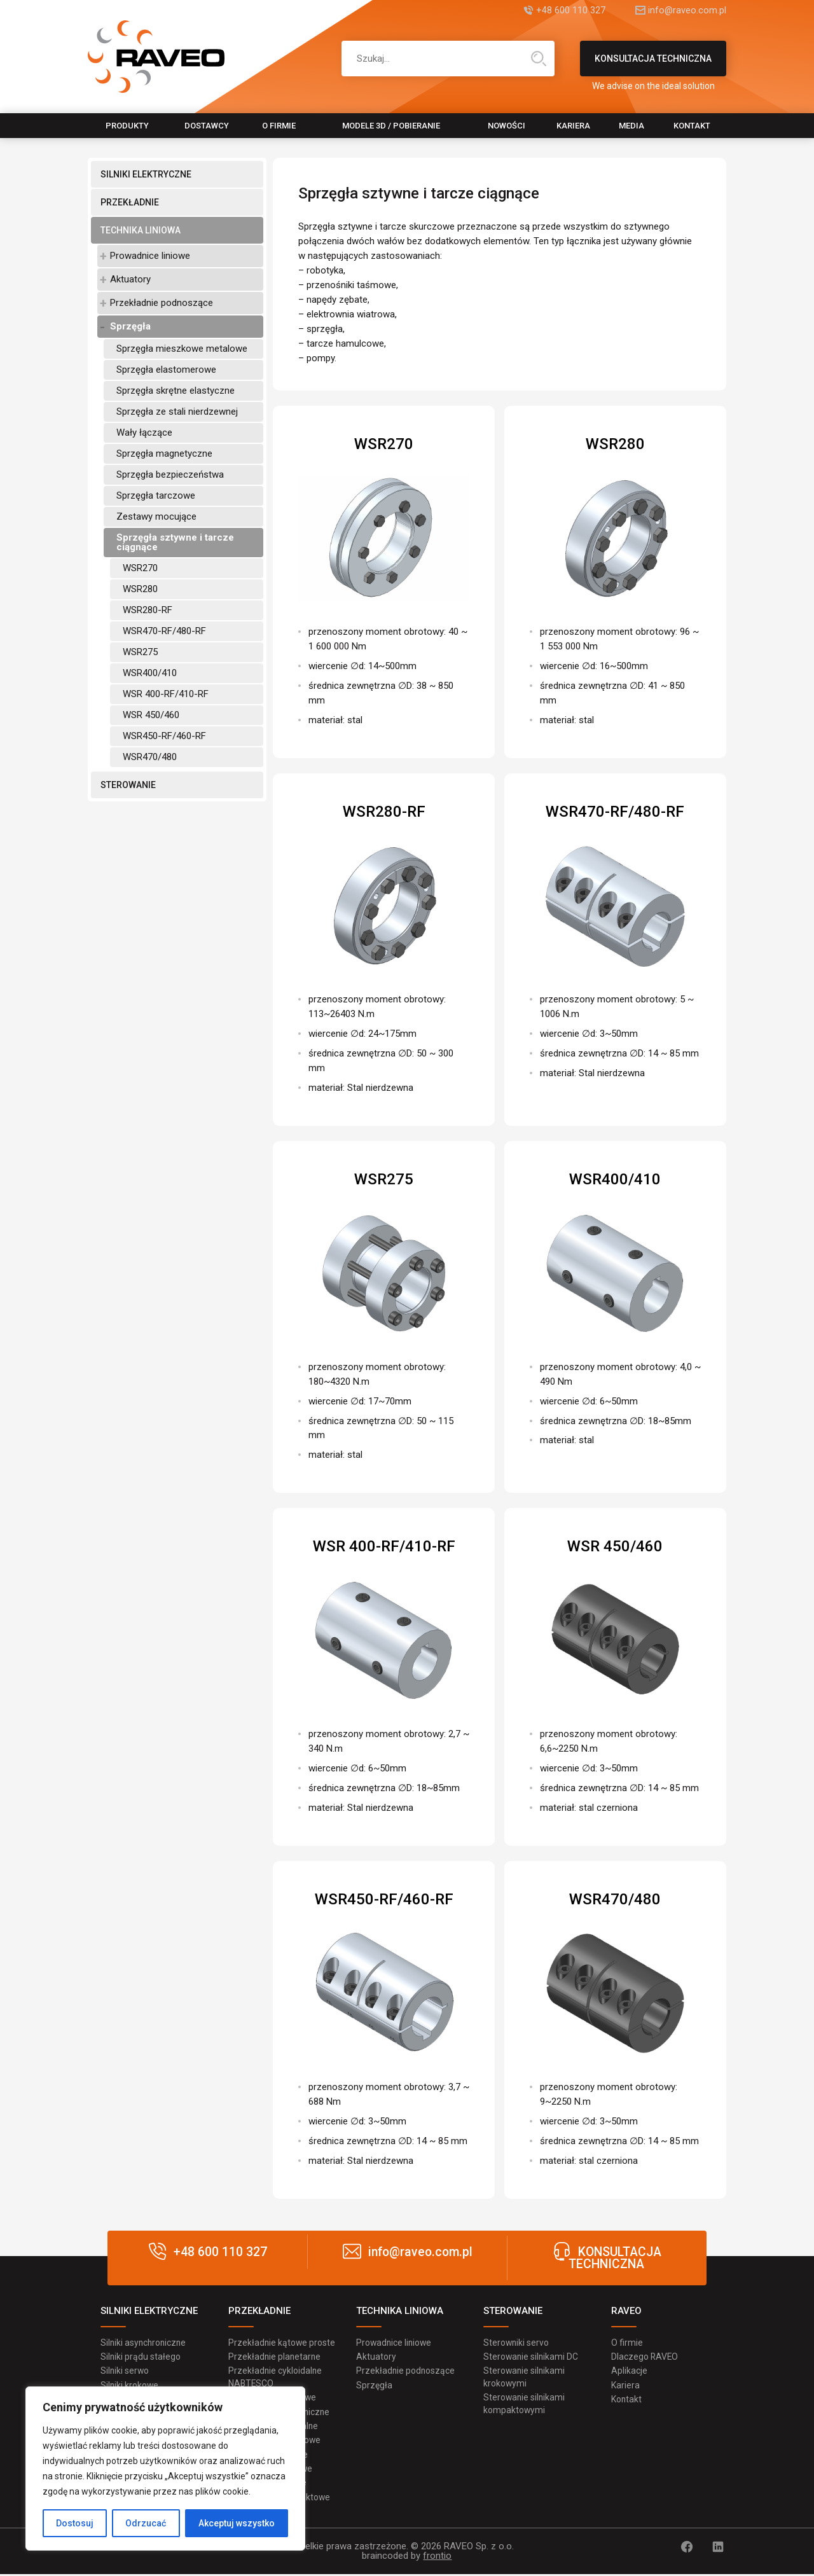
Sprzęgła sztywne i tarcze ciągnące (175, 542)
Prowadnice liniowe (150, 255)
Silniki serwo (125, 2371)
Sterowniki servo (516, 2342)
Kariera (573, 125)
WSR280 (140, 589)
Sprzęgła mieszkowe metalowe (181, 348)
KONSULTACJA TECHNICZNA (653, 64)
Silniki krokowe (130, 2386)
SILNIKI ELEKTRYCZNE (145, 174)
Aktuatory (130, 279)
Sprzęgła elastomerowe (166, 369)
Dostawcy (206, 125)
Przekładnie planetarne (275, 2356)
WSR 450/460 (151, 715)
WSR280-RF (147, 610)
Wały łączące (144, 432)
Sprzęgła (130, 326)
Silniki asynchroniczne (144, 2342)
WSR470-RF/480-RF (164, 631)
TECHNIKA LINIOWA (140, 230)
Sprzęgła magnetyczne (164, 453)
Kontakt (691, 125)
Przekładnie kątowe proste (282, 2342)
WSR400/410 (150, 673)
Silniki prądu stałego (140, 2356)
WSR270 (140, 568)
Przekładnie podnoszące (161, 302)
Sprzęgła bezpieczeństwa (170, 474)
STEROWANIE (128, 785)
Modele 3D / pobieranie (391, 125)
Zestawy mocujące (156, 516)
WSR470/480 (150, 757)
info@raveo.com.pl (686, 11)
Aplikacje (629, 2371)
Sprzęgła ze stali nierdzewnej (177, 411)
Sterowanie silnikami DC (531, 2356)
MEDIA (631, 125)
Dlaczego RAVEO (645, 2356)
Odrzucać (145, 2523)
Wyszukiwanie (538, 58)
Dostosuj (74, 2523)
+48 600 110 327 (565, 11)
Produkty (127, 125)
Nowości (506, 125)
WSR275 (140, 652)
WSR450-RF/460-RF (164, 736)
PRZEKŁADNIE (129, 202)
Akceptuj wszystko (236, 2523)
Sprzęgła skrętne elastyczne (175, 390)
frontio (437, 2557)
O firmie (279, 125)
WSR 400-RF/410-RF (166, 694)
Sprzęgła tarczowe (155, 495)
